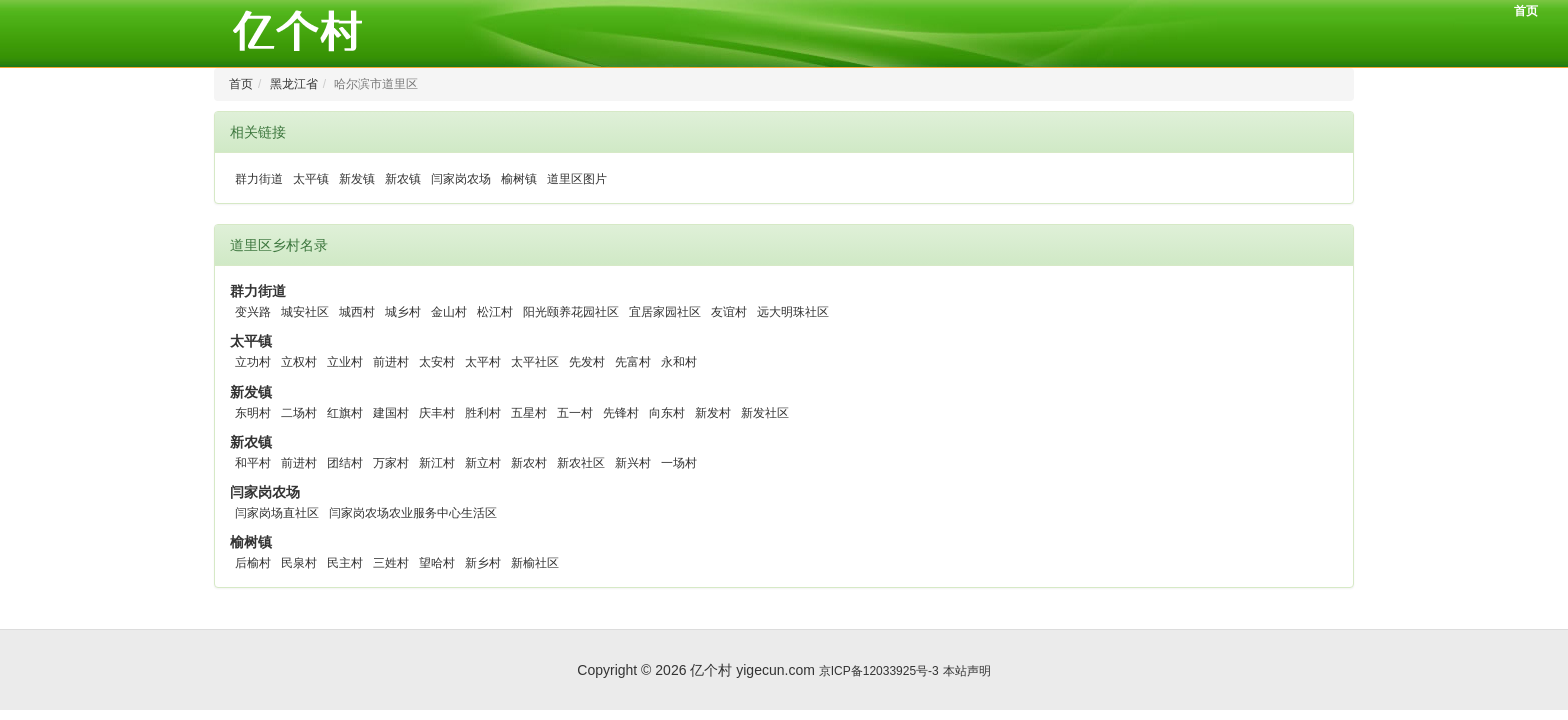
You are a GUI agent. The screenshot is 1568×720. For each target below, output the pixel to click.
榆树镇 (519, 179)
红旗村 (345, 413)
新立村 (483, 463)
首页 (1526, 11)
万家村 (391, 463)
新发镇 (357, 179)
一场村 (679, 463)
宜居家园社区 (665, 312)
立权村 (299, 362)
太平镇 (311, 179)
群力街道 (259, 179)
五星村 (529, 413)
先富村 (633, 362)
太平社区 (535, 362)
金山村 (449, 312)
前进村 (391, 362)
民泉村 (299, 563)
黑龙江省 (294, 84)
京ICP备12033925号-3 (879, 660)
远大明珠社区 (793, 312)
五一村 (575, 413)
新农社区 (581, 463)
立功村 (253, 362)
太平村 (483, 362)
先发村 (587, 362)
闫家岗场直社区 (277, 513)
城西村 (357, 312)
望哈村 (437, 563)
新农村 (529, 463)
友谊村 (729, 312)
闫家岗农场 (461, 179)
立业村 (345, 362)
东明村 (253, 413)
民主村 (345, 563)
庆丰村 (437, 413)
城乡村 (403, 312)
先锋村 (621, 413)
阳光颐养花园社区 (571, 312)
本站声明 (967, 660)
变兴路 (253, 312)
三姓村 (391, 563)
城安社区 (305, 312)
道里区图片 (577, 179)
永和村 (679, 362)
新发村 (713, 413)
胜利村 (483, 413)
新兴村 (633, 463)
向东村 (667, 413)
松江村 (495, 312)
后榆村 (253, 563)
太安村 (437, 362)
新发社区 (765, 413)
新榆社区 (535, 563)
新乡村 (483, 563)
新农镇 (403, 179)
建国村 (391, 413)
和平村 (253, 463)
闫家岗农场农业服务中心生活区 (413, 513)
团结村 (345, 463)
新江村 (437, 463)
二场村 (299, 413)
